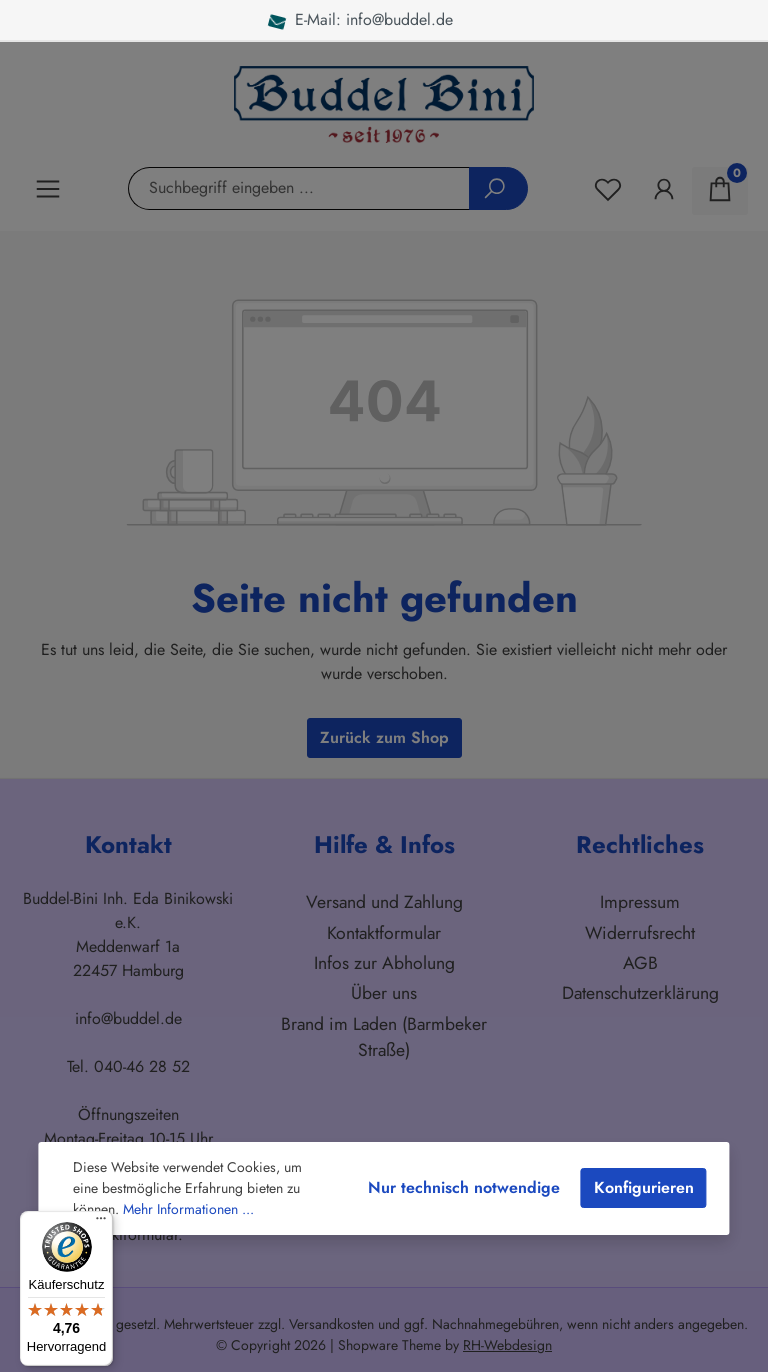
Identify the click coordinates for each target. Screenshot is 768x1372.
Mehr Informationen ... (188, 1209)
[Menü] (101, 1223)
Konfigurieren (644, 1187)
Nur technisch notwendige (464, 1187)
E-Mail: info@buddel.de (375, 19)
